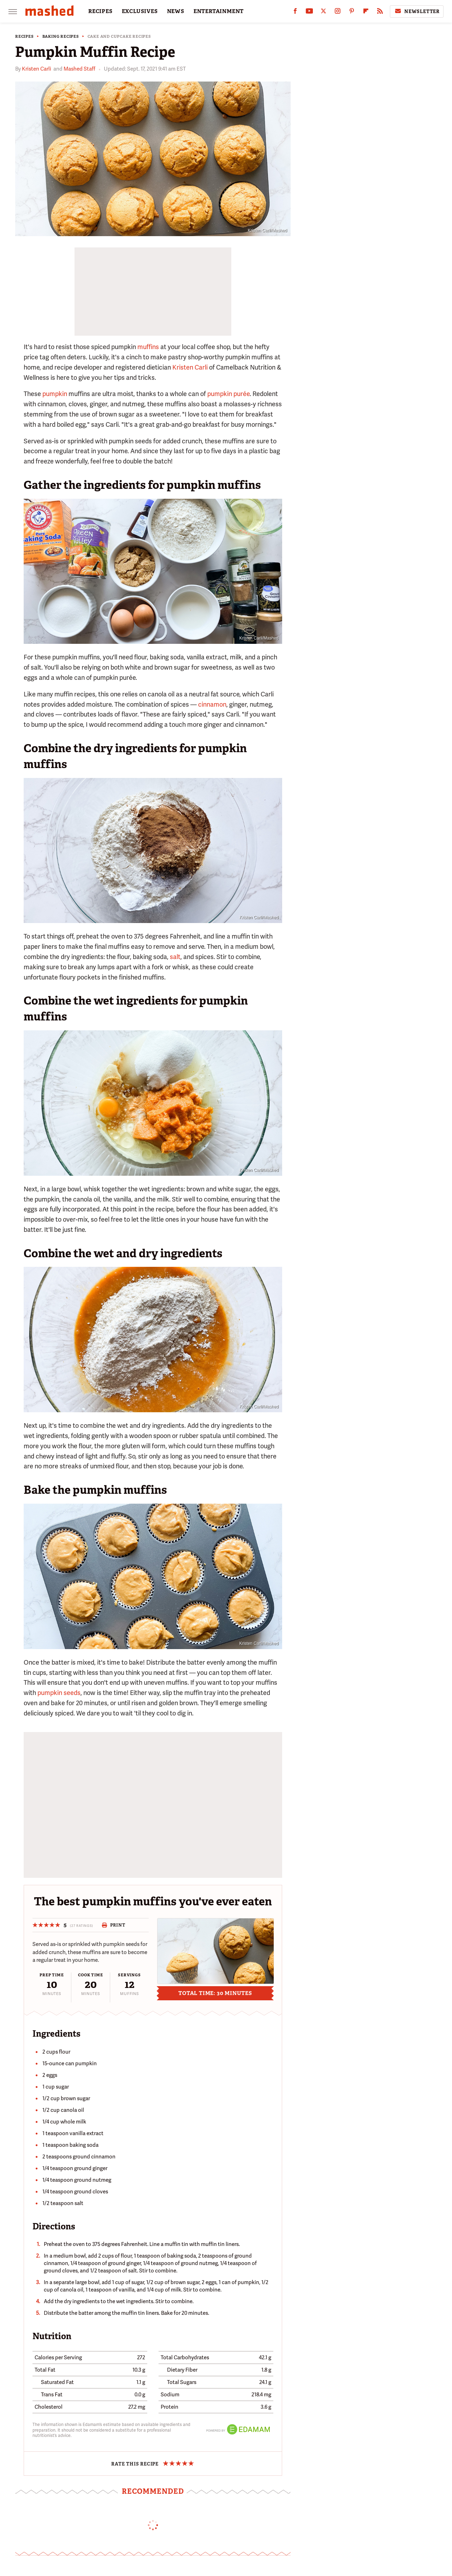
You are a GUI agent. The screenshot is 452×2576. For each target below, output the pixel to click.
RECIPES (100, 11)
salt (175, 957)
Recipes (24, 36)
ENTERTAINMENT (219, 11)
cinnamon (212, 704)
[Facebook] (295, 12)
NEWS (175, 11)
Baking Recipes (60, 36)
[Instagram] (337, 12)
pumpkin (54, 394)
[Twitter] (323, 12)
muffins (148, 347)
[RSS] (380, 12)
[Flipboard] (366, 12)
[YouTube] (309, 12)
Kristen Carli (36, 68)
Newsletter (417, 11)
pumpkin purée (228, 394)
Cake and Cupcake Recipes (119, 36)
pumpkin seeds (59, 1693)
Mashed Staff (79, 68)
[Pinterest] (351, 12)
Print (113, 1925)
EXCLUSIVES (140, 11)
